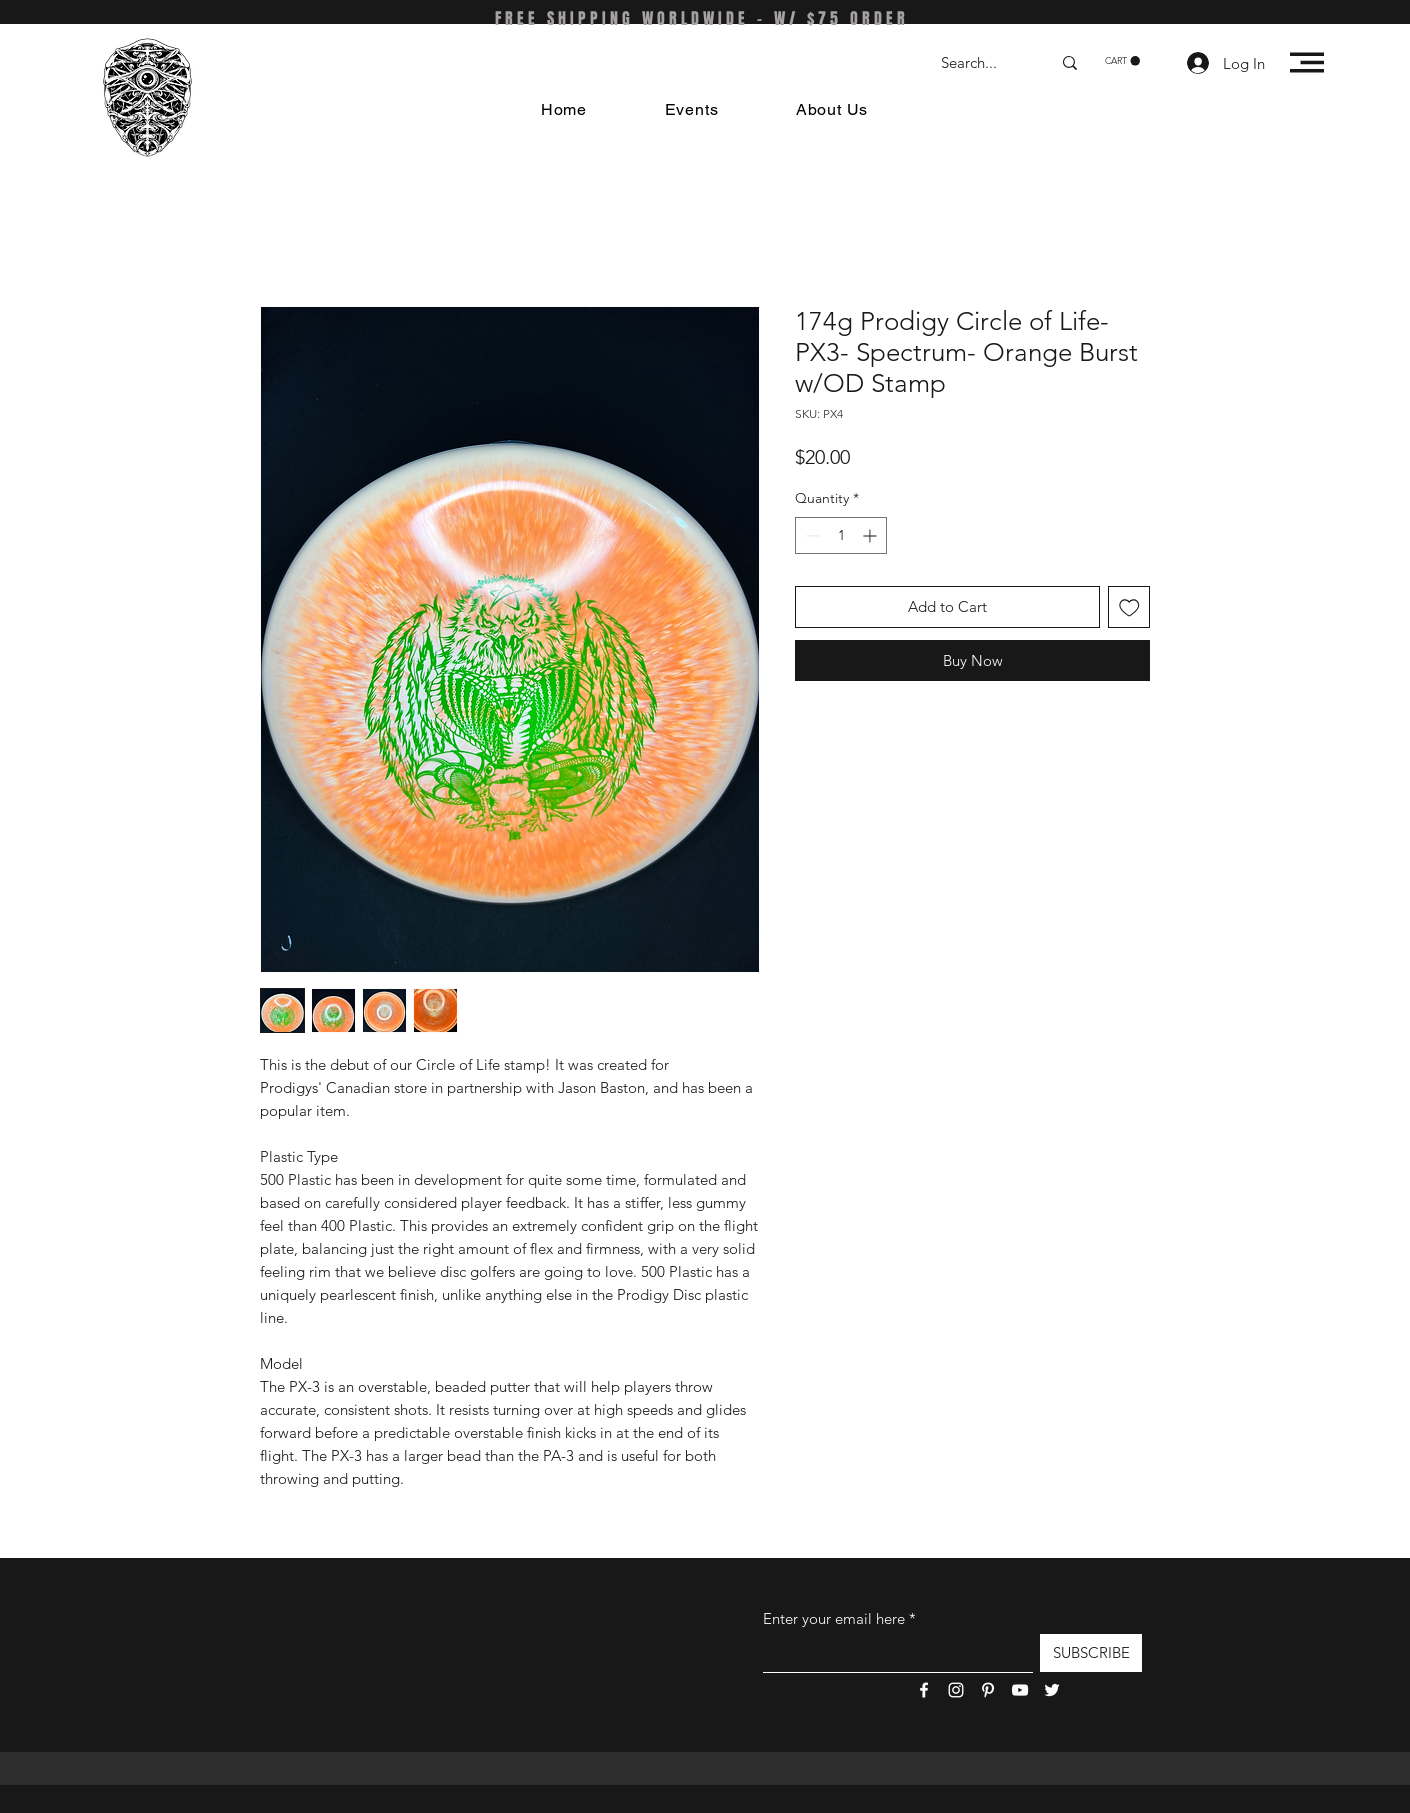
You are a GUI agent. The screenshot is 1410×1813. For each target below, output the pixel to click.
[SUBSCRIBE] (1091, 1653)
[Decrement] (810, 535)
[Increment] (871, 535)
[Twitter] (1052, 1690)
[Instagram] (956, 1690)
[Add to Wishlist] (1129, 607)
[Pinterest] (988, 1690)
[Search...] (981, 62)
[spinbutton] (841, 535)
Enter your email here (834, 1618)
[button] (1122, 61)
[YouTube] (1020, 1690)
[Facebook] (924, 1690)
